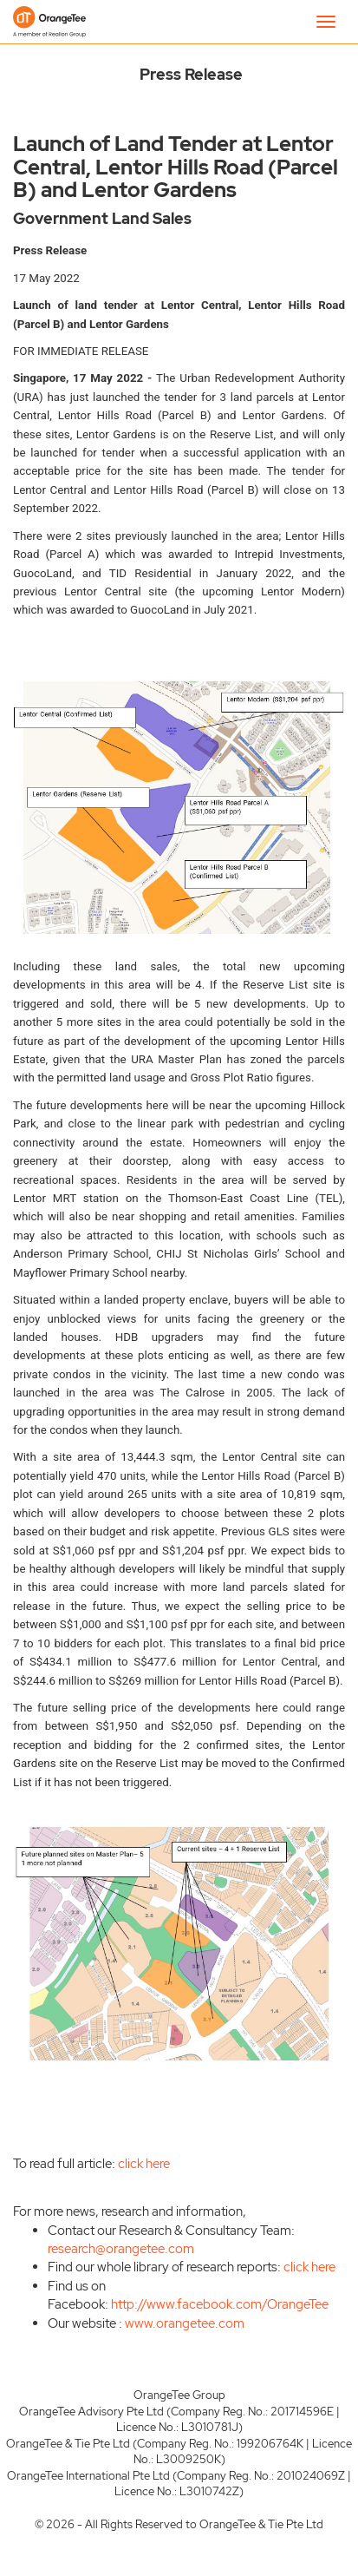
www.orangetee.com (184, 2323)
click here (144, 2163)
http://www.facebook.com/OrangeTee (220, 2304)
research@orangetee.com (121, 2248)
